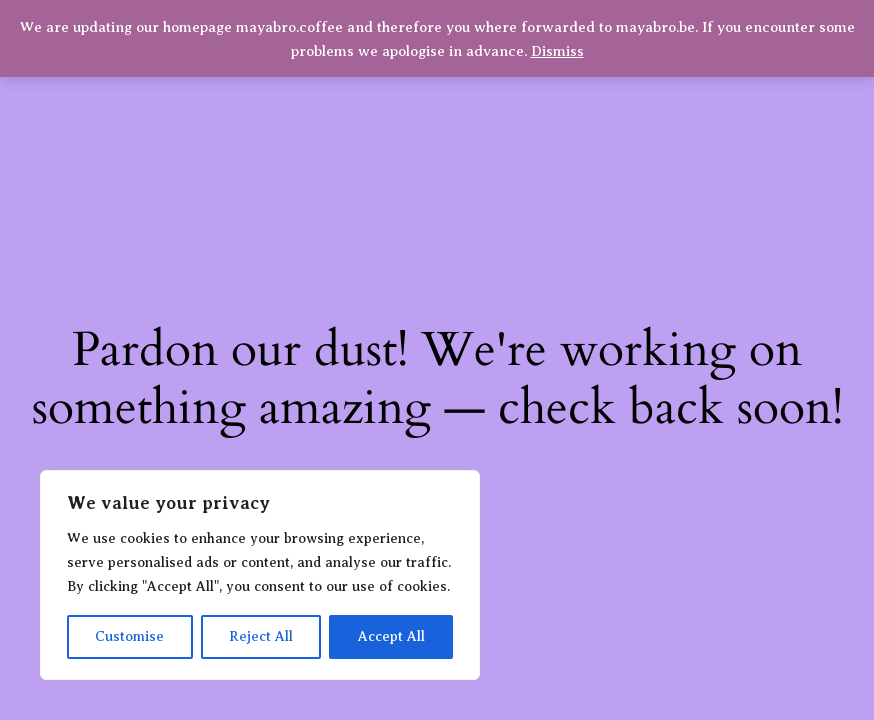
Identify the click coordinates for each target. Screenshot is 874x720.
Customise (129, 636)
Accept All (391, 636)
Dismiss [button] (557, 51)
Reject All (261, 636)
